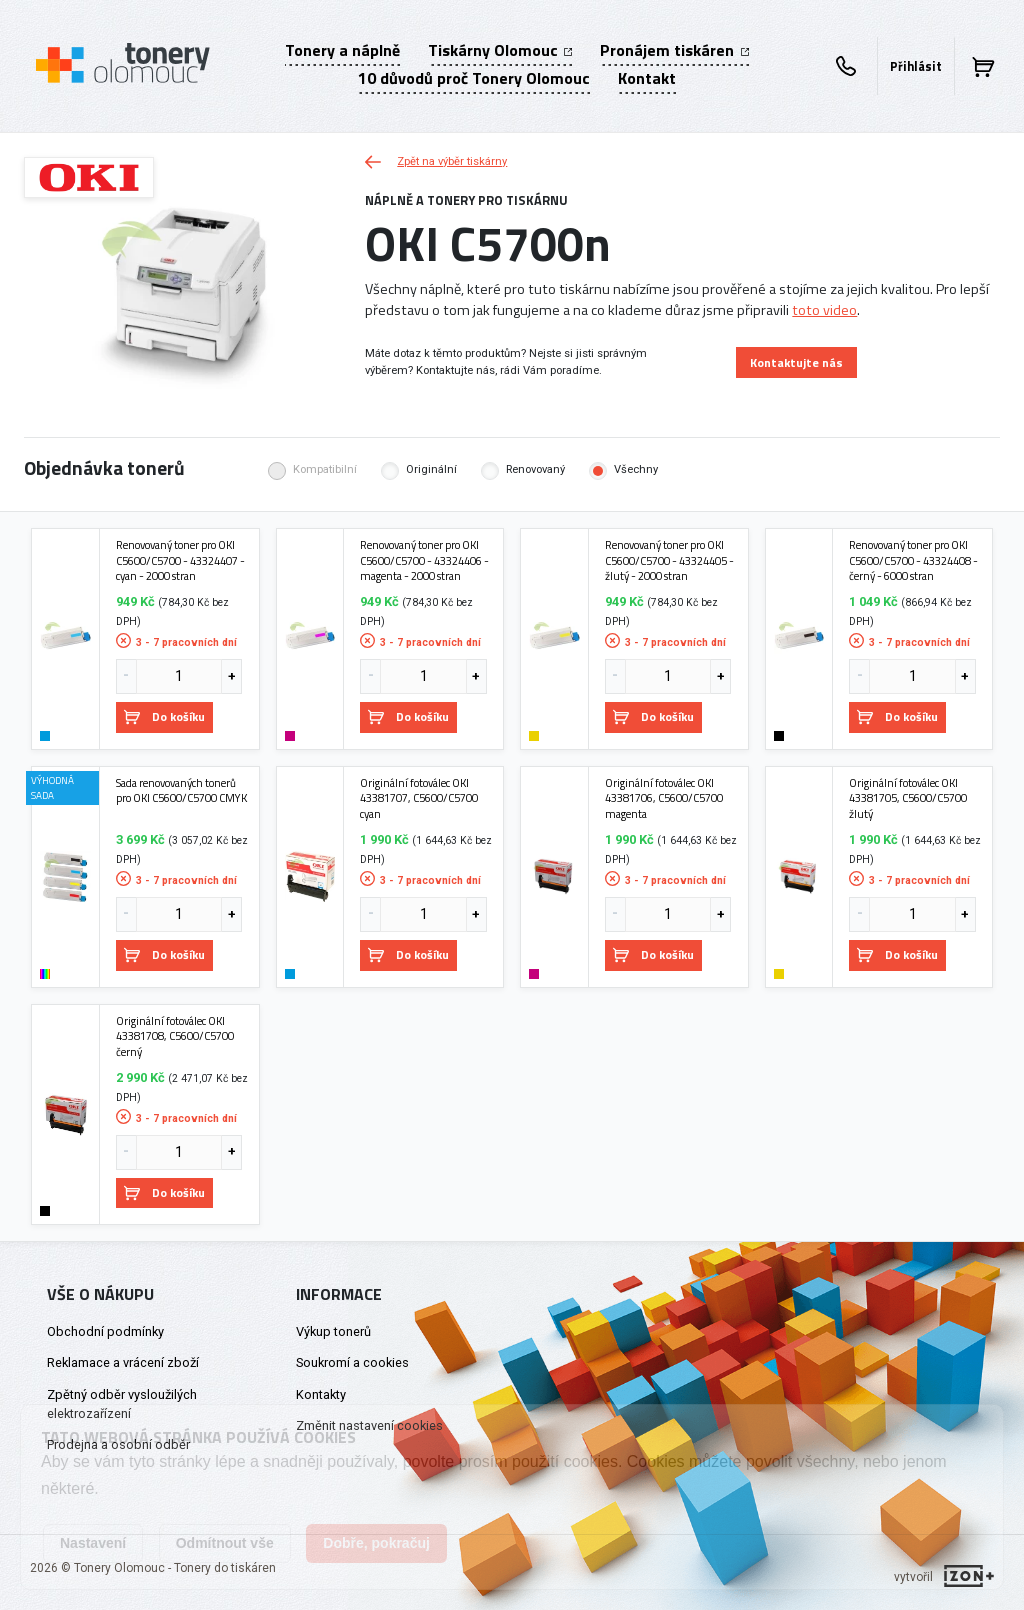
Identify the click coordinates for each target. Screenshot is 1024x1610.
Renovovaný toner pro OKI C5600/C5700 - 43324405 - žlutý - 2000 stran (669, 560)
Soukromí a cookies (352, 1362)
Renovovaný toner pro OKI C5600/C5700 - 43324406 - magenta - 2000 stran (424, 560)
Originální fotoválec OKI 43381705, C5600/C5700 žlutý (908, 798)
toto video (824, 310)
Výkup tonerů (333, 1331)
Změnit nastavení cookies (369, 1425)
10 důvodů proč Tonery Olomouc (474, 78)
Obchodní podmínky (105, 1331)
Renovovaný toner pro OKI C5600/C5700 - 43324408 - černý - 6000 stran (913, 560)
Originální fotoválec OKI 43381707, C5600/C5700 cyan (419, 798)
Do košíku (164, 716)
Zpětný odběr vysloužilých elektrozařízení (122, 1404)
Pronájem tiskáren (674, 50)
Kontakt (647, 78)
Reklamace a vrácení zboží (123, 1362)
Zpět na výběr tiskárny (436, 161)
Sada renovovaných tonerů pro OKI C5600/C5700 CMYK (181, 790)
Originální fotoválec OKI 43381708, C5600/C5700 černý (175, 1036)
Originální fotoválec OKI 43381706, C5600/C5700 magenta (664, 798)
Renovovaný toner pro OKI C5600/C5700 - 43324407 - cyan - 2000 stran (180, 560)
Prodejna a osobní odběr (118, 1444)
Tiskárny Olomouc (500, 50)
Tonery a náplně (342, 50)
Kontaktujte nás (796, 362)
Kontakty (321, 1394)
